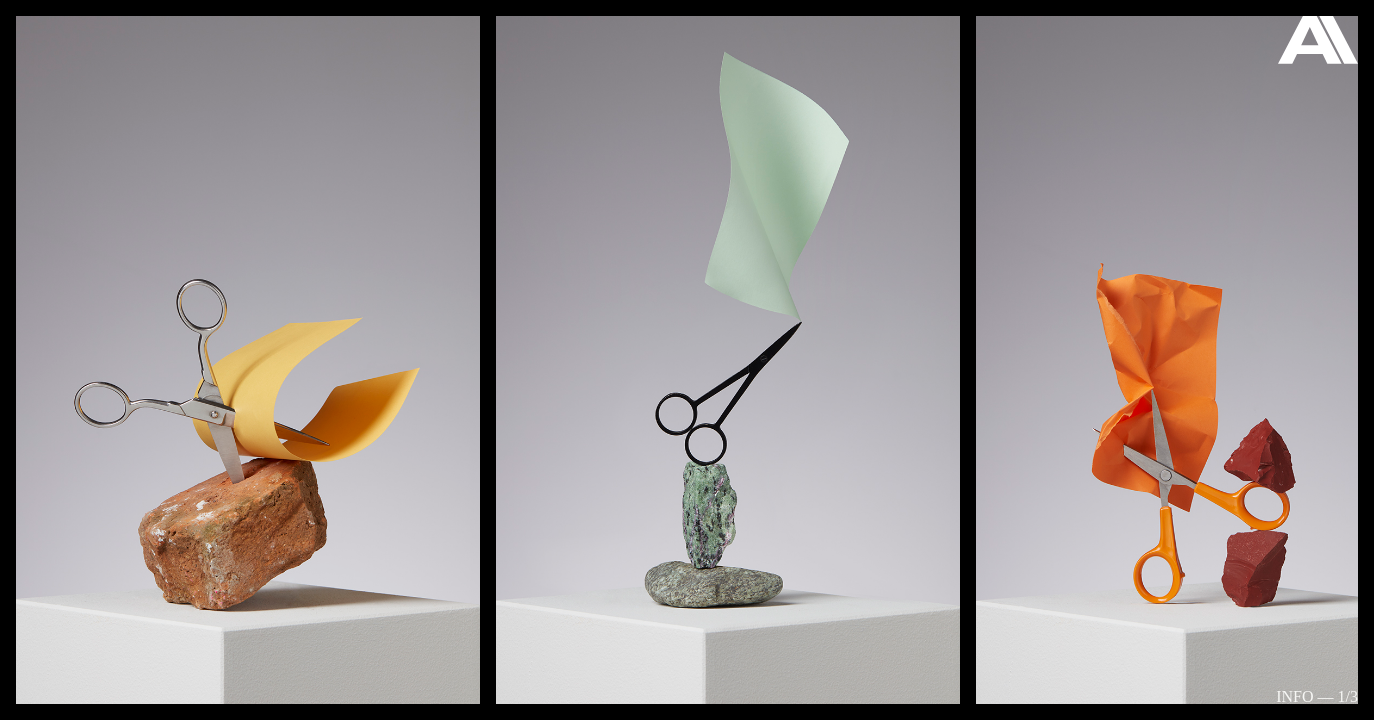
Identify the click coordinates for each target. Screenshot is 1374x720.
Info (1294, 696)
